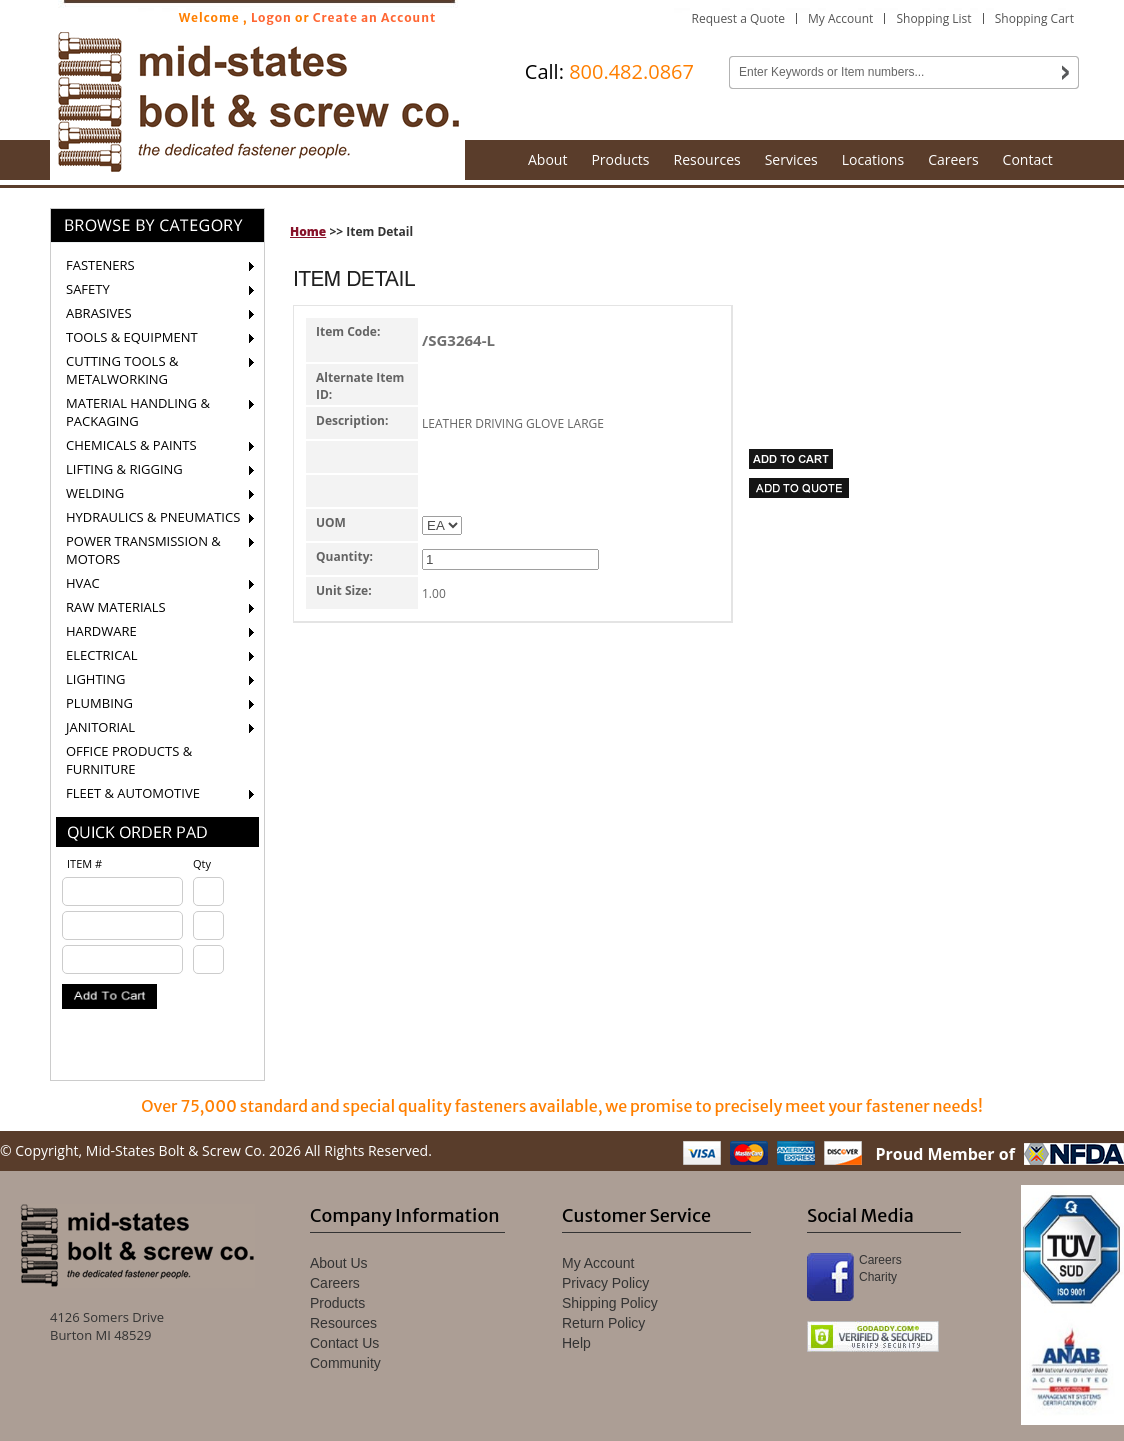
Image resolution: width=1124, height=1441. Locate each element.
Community (345, 1363)
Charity (878, 1277)
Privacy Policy (605, 1283)
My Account (840, 18)
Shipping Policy (610, 1303)
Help (576, 1343)
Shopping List (933, 18)
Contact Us (344, 1343)
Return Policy (603, 1323)
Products (620, 159)
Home (308, 231)
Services (791, 159)
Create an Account (375, 17)
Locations (873, 159)
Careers (953, 159)
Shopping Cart (1034, 18)
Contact (1028, 159)
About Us (339, 1263)
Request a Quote (738, 18)
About (547, 159)
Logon (271, 17)
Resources (707, 159)
